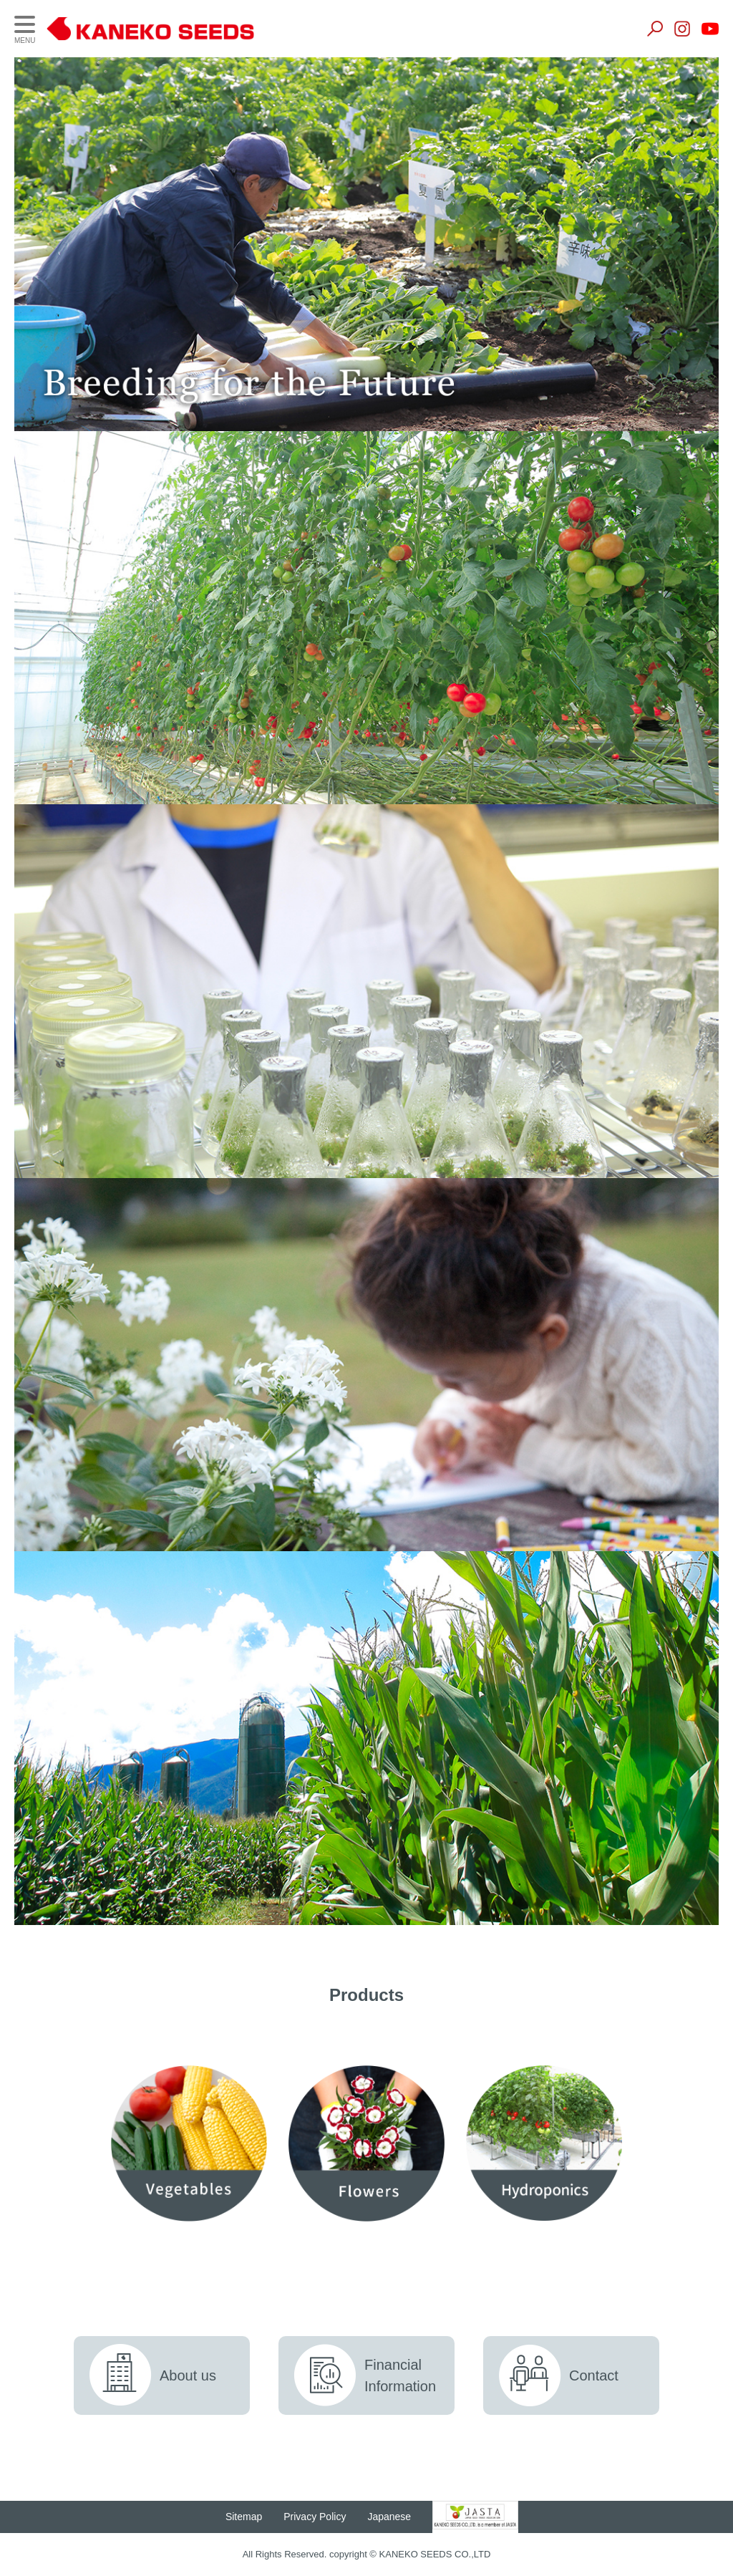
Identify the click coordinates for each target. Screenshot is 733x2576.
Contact (593, 2375)
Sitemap (249, 2516)
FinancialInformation (400, 2375)
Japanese (395, 2516)
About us (188, 2375)
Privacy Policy (320, 2516)
